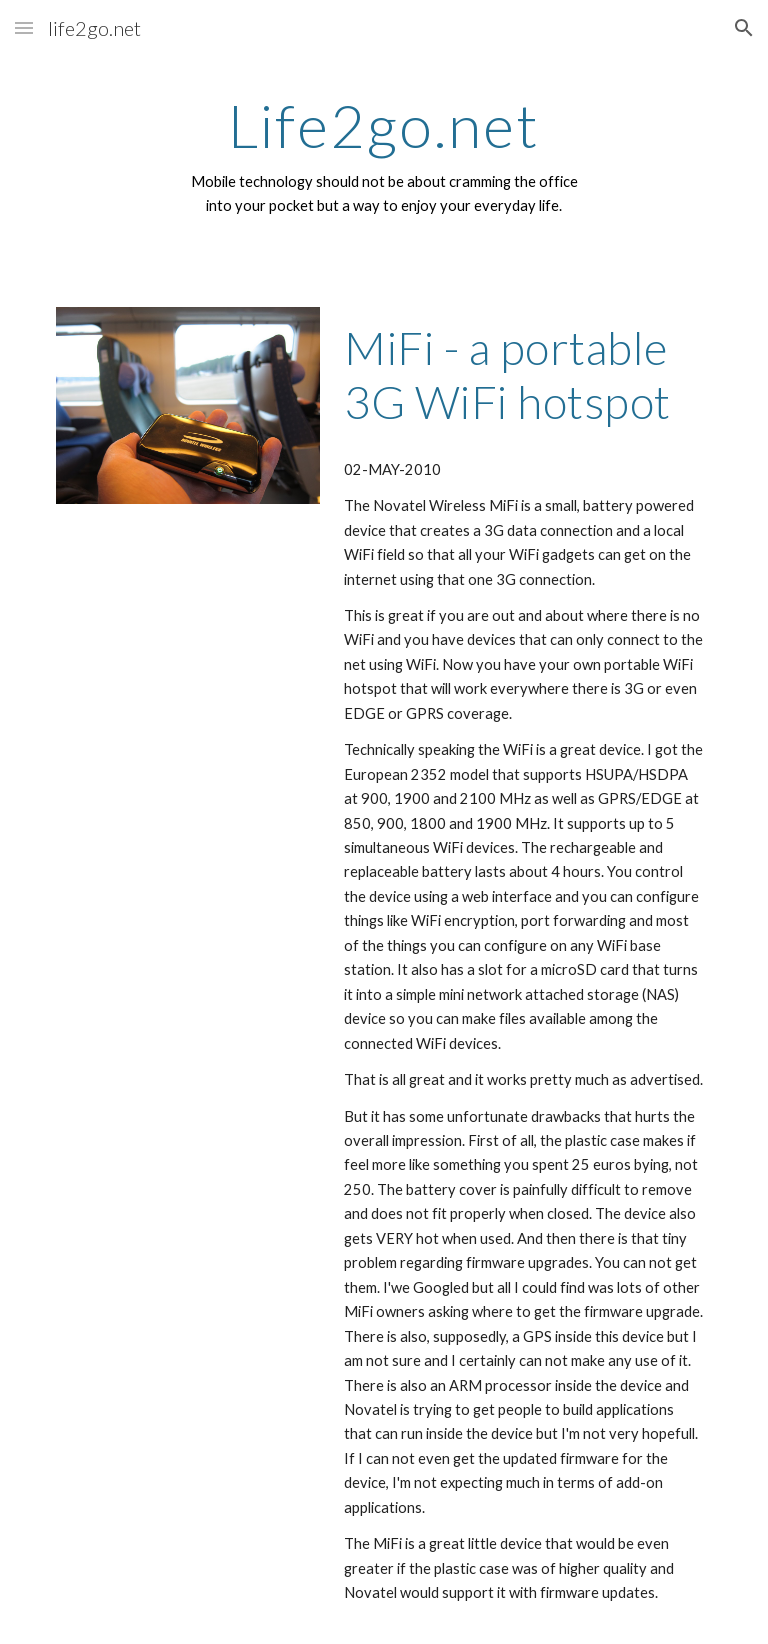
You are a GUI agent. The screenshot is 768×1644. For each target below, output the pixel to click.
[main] (383, 155)
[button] (24, 27)
